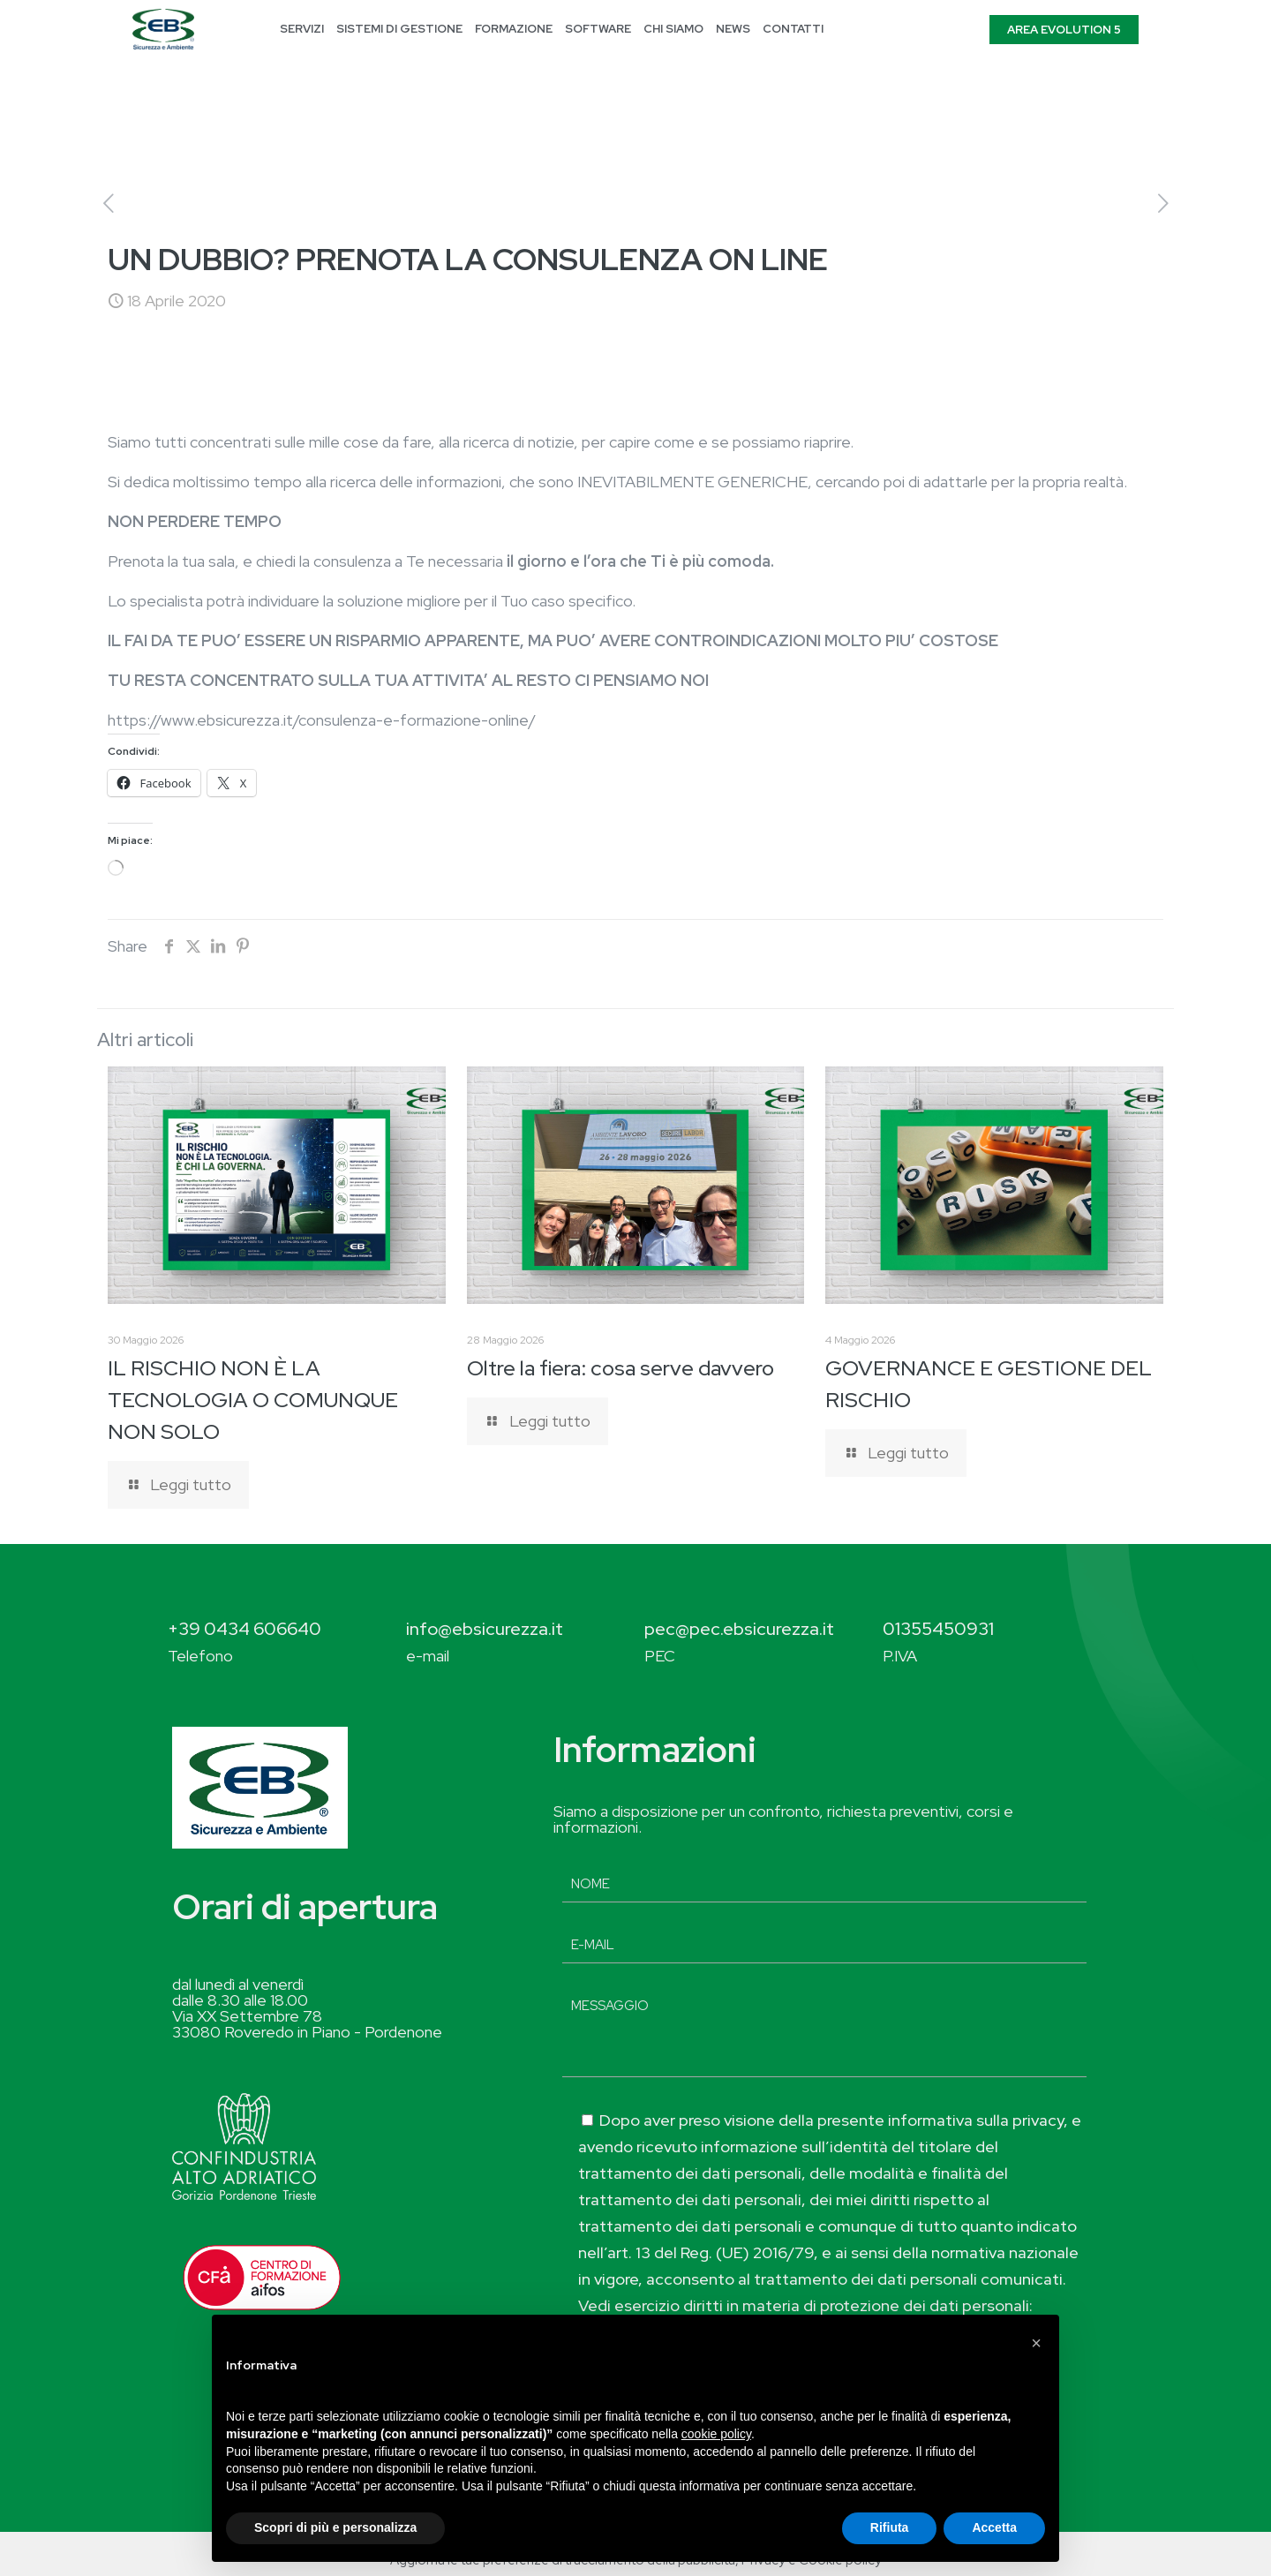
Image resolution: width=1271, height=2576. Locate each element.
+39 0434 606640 (244, 1628)
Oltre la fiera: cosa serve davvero (620, 1368)
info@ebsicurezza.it (484, 1628)
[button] (1036, 2343)
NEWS (733, 28)
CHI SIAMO (673, 28)
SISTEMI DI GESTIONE (399, 28)
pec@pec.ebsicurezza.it (739, 1628)
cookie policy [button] (716, 2434)
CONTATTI (793, 28)
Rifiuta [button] (889, 2527)
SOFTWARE (598, 28)
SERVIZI (302, 28)
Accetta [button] (994, 2527)
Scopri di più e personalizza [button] (335, 2527)
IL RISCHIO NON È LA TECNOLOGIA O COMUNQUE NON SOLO (253, 1399)
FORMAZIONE (514, 28)
